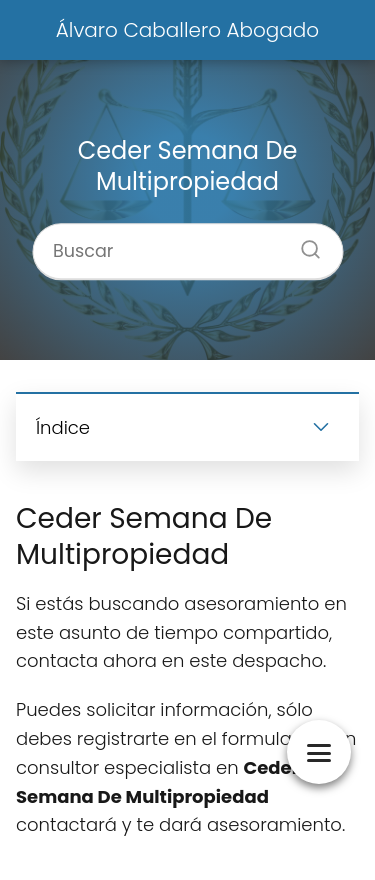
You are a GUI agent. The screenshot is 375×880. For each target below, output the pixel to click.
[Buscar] (303, 244)
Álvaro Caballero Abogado (187, 30)
